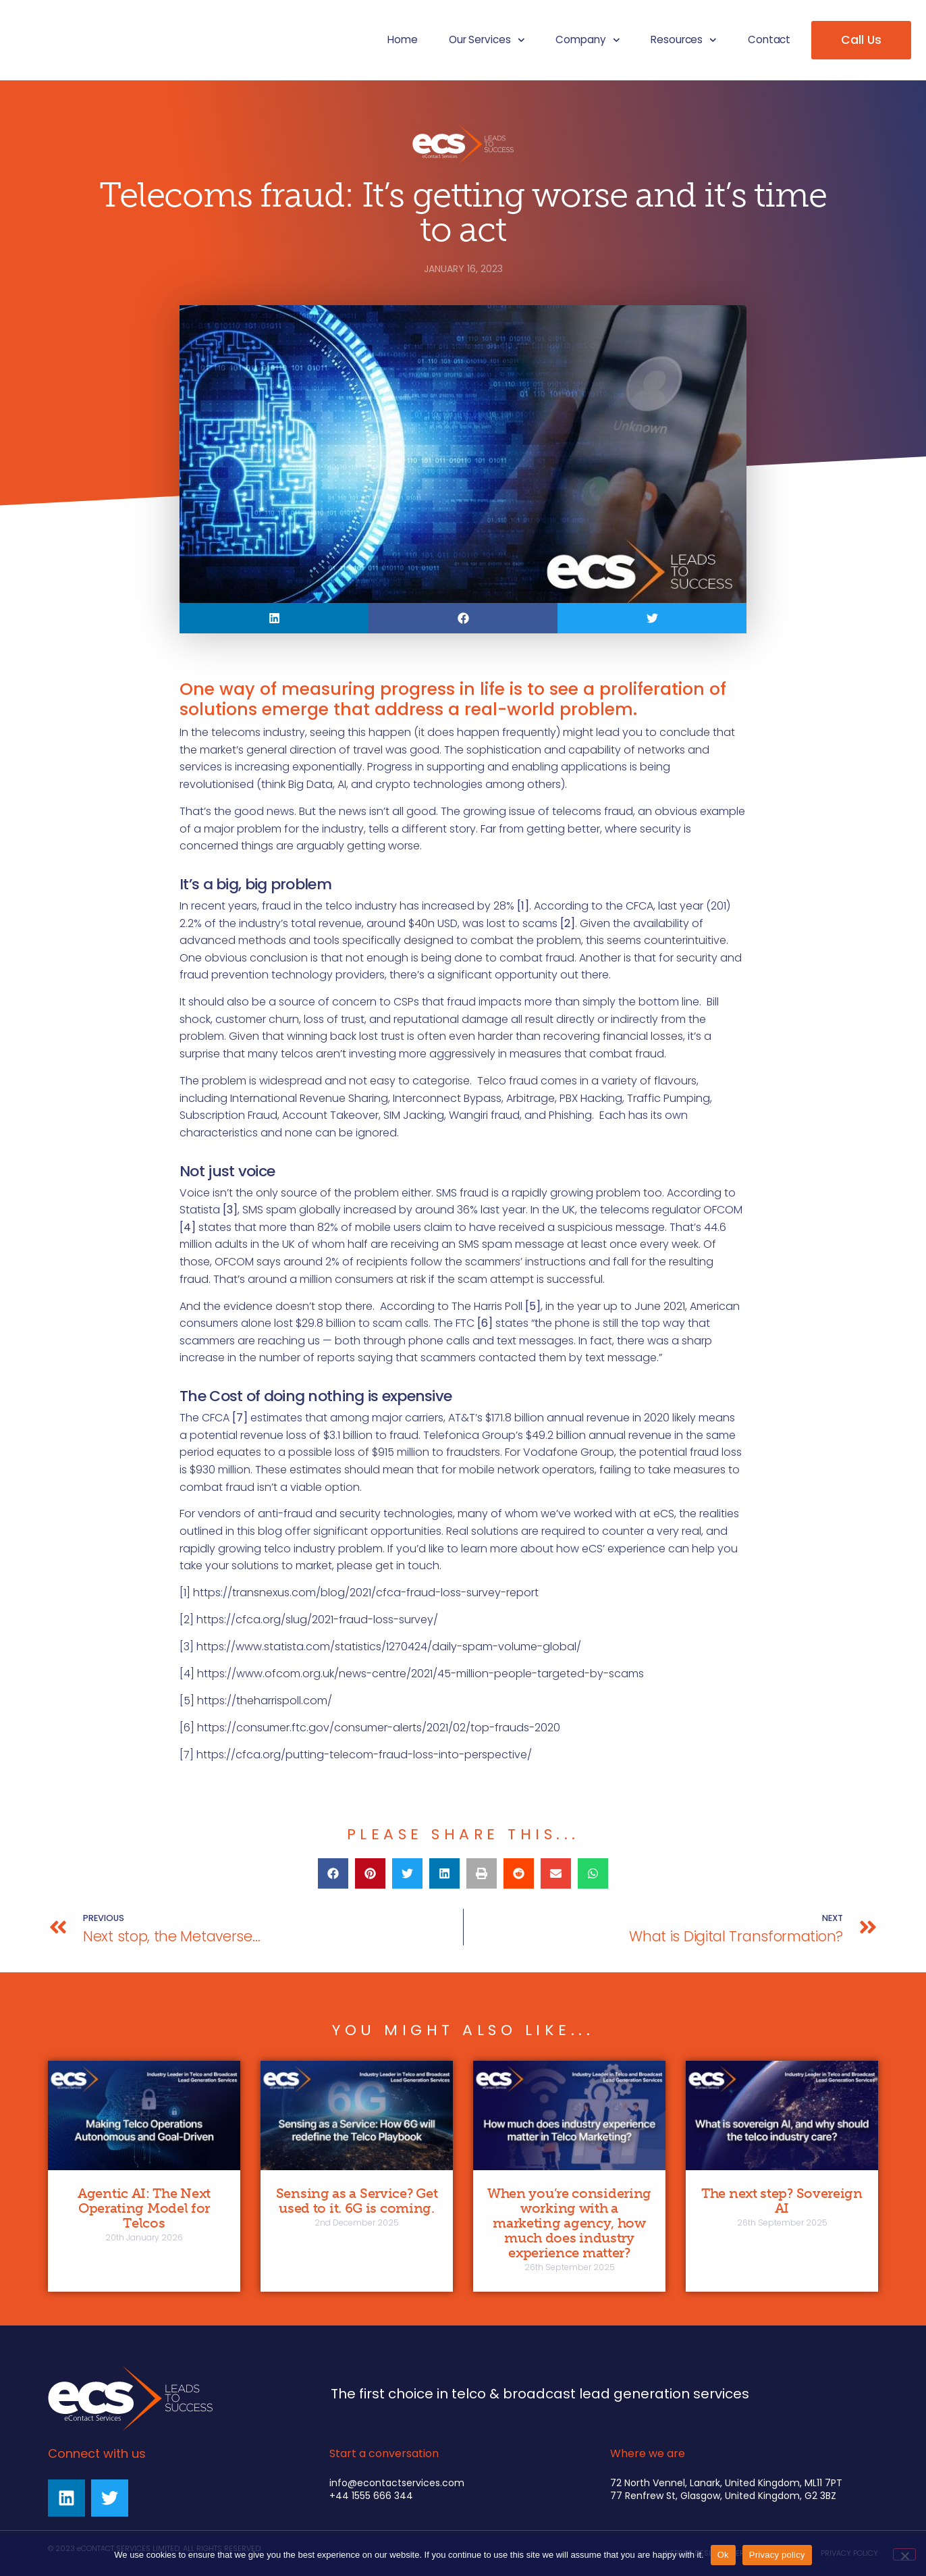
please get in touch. (389, 1565)
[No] (904, 2554)
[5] (187, 1700)
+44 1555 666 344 (371, 2495)
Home (402, 39)
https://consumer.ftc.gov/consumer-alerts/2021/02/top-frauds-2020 (378, 1727)
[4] (187, 1673)
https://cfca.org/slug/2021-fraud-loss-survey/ (317, 1619)
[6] (187, 1727)
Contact (769, 39)
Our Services (486, 40)
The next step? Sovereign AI (782, 2200)
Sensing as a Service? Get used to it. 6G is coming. (357, 2200)
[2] (187, 1619)
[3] (187, 1646)
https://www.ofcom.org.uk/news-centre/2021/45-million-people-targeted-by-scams (420, 1673)
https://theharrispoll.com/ (264, 1700)
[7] (187, 1754)
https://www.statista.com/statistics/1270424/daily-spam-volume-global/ (388, 1646)
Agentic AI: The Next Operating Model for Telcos (144, 2208)
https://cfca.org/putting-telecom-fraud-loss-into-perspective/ (364, 1754)
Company (587, 40)
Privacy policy (777, 2555)
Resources (684, 40)
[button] (274, 618)
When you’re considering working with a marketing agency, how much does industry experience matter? (569, 2223)
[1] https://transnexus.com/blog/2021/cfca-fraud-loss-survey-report (359, 1592)
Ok (723, 2555)
